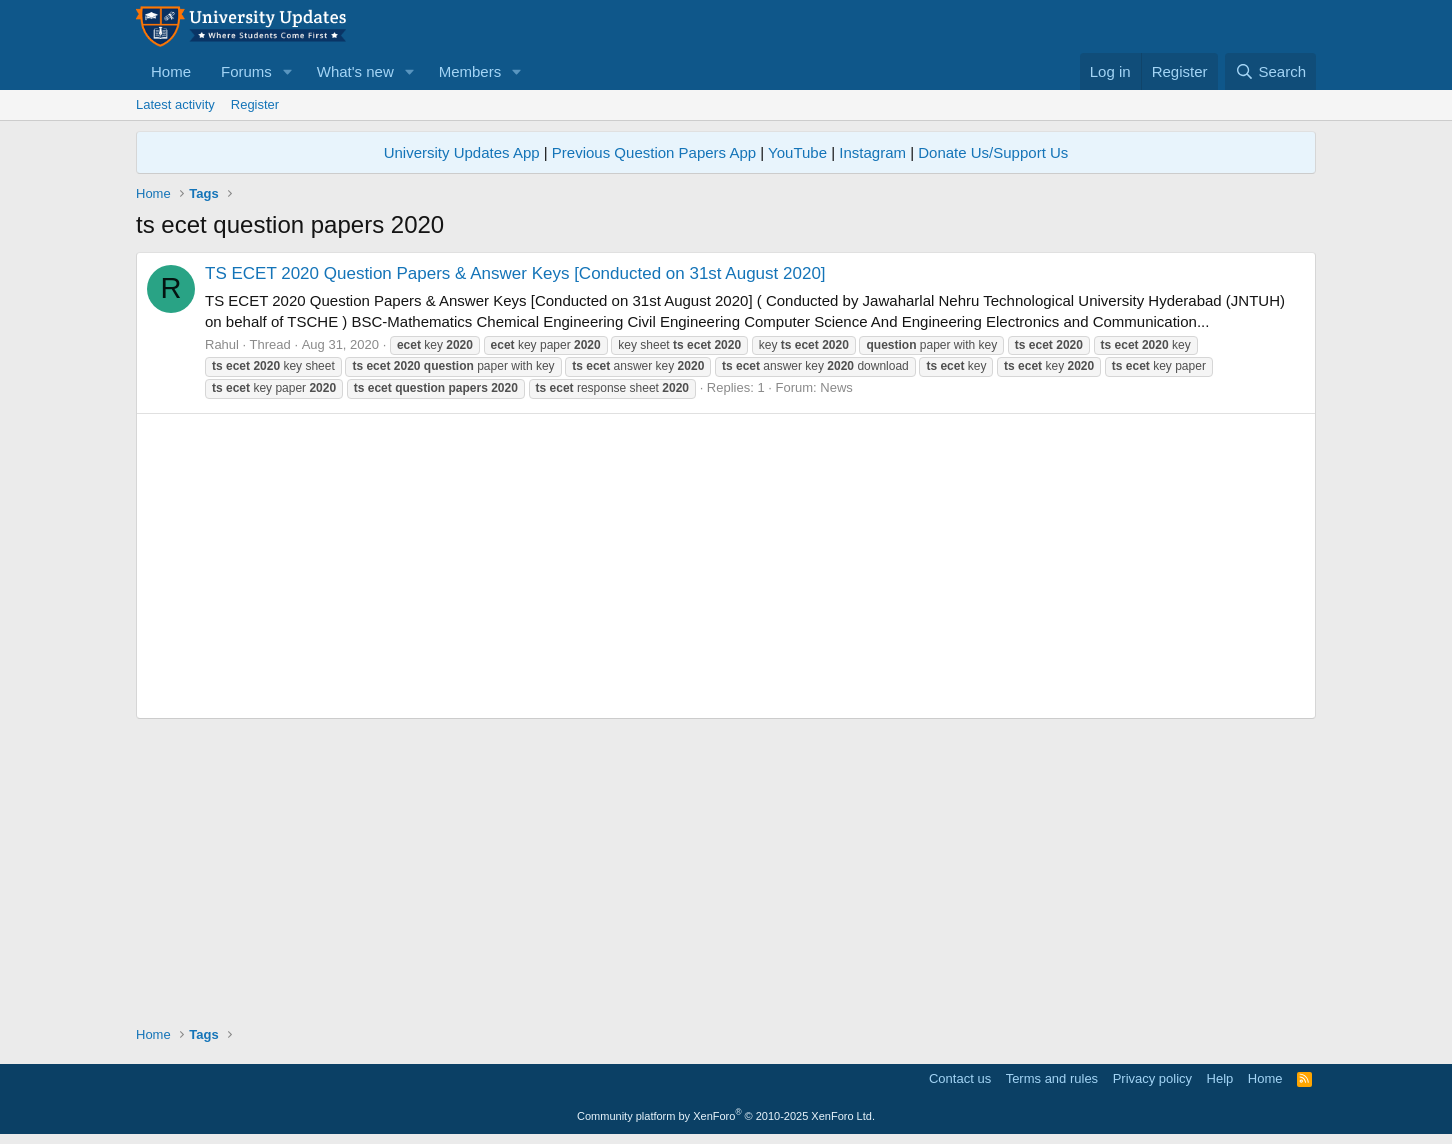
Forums (246, 71)
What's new (355, 71)
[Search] (1270, 71)
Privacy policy (1152, 1078)
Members (470, 71)
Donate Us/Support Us (993, 152)
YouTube (797, 152)
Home (171, 71)
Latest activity (175, 104)
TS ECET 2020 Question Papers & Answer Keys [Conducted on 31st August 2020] (515, 273)
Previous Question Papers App (654, 152)
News (836, 387)
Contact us (960, 1078)
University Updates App (462, 152)
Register (255, 104)
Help (1220, 1078)
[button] (288, 71)
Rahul (222, 344)
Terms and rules (1052, 1078)
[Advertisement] (726, 566)
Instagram (872, 152)
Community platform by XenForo (726, 1116)
